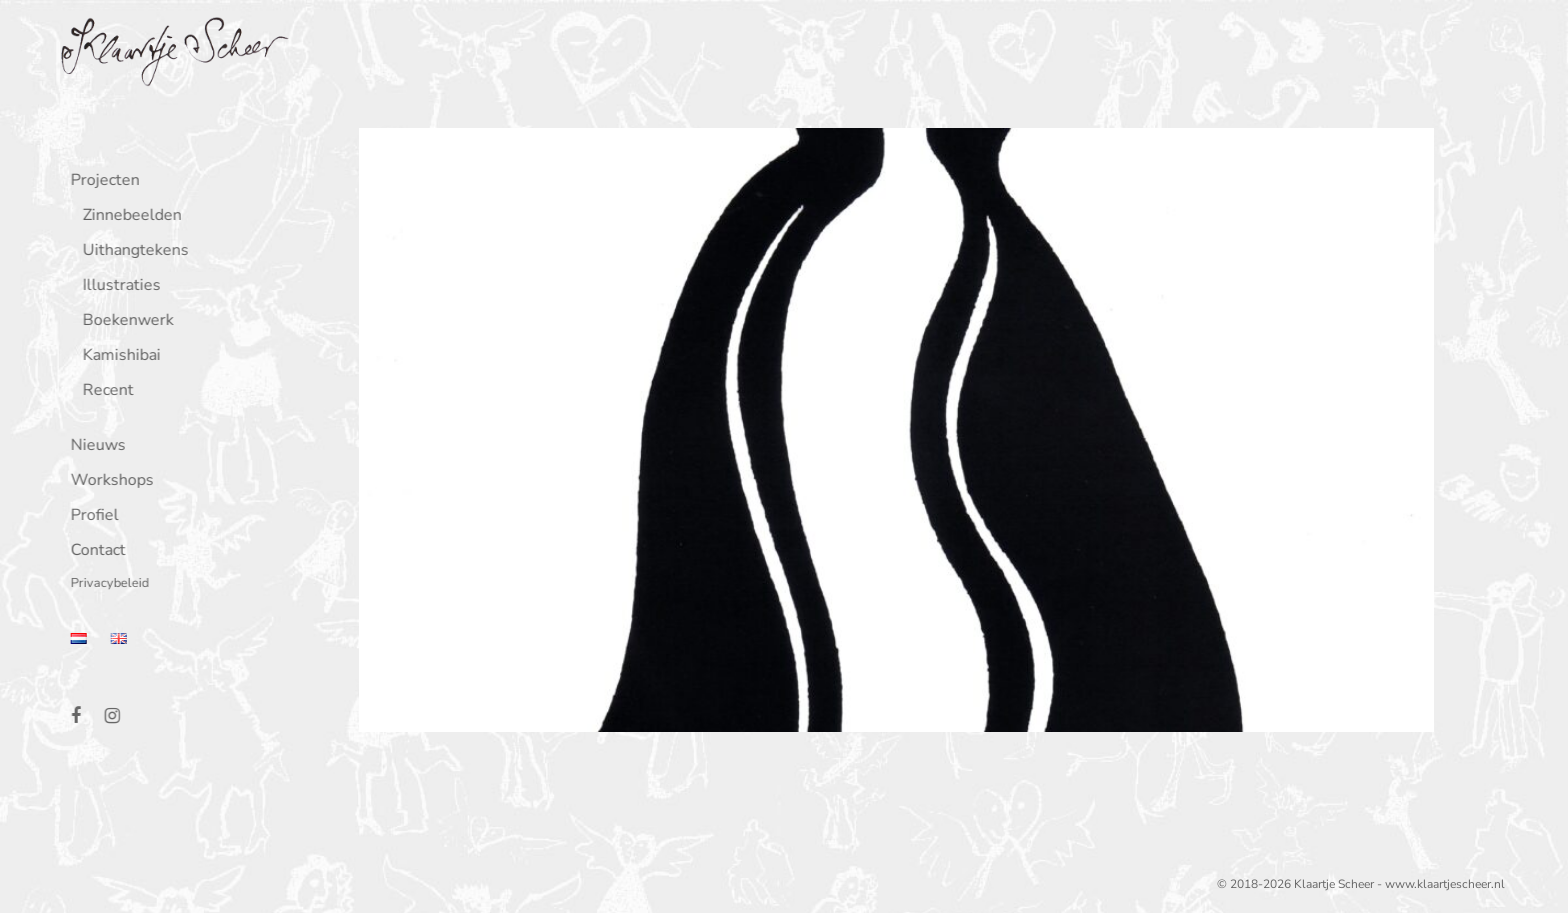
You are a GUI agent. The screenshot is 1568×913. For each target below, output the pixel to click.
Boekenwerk (124, 321)
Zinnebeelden (128, 216)
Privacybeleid (106, 584)
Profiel (91, 516)
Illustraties (118, 286)
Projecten (101, 181)
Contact (94, 551)
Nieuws (94, 446)
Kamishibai (118, 356)
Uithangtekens (132, 251)
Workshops (108, 481)
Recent (104, 391)
